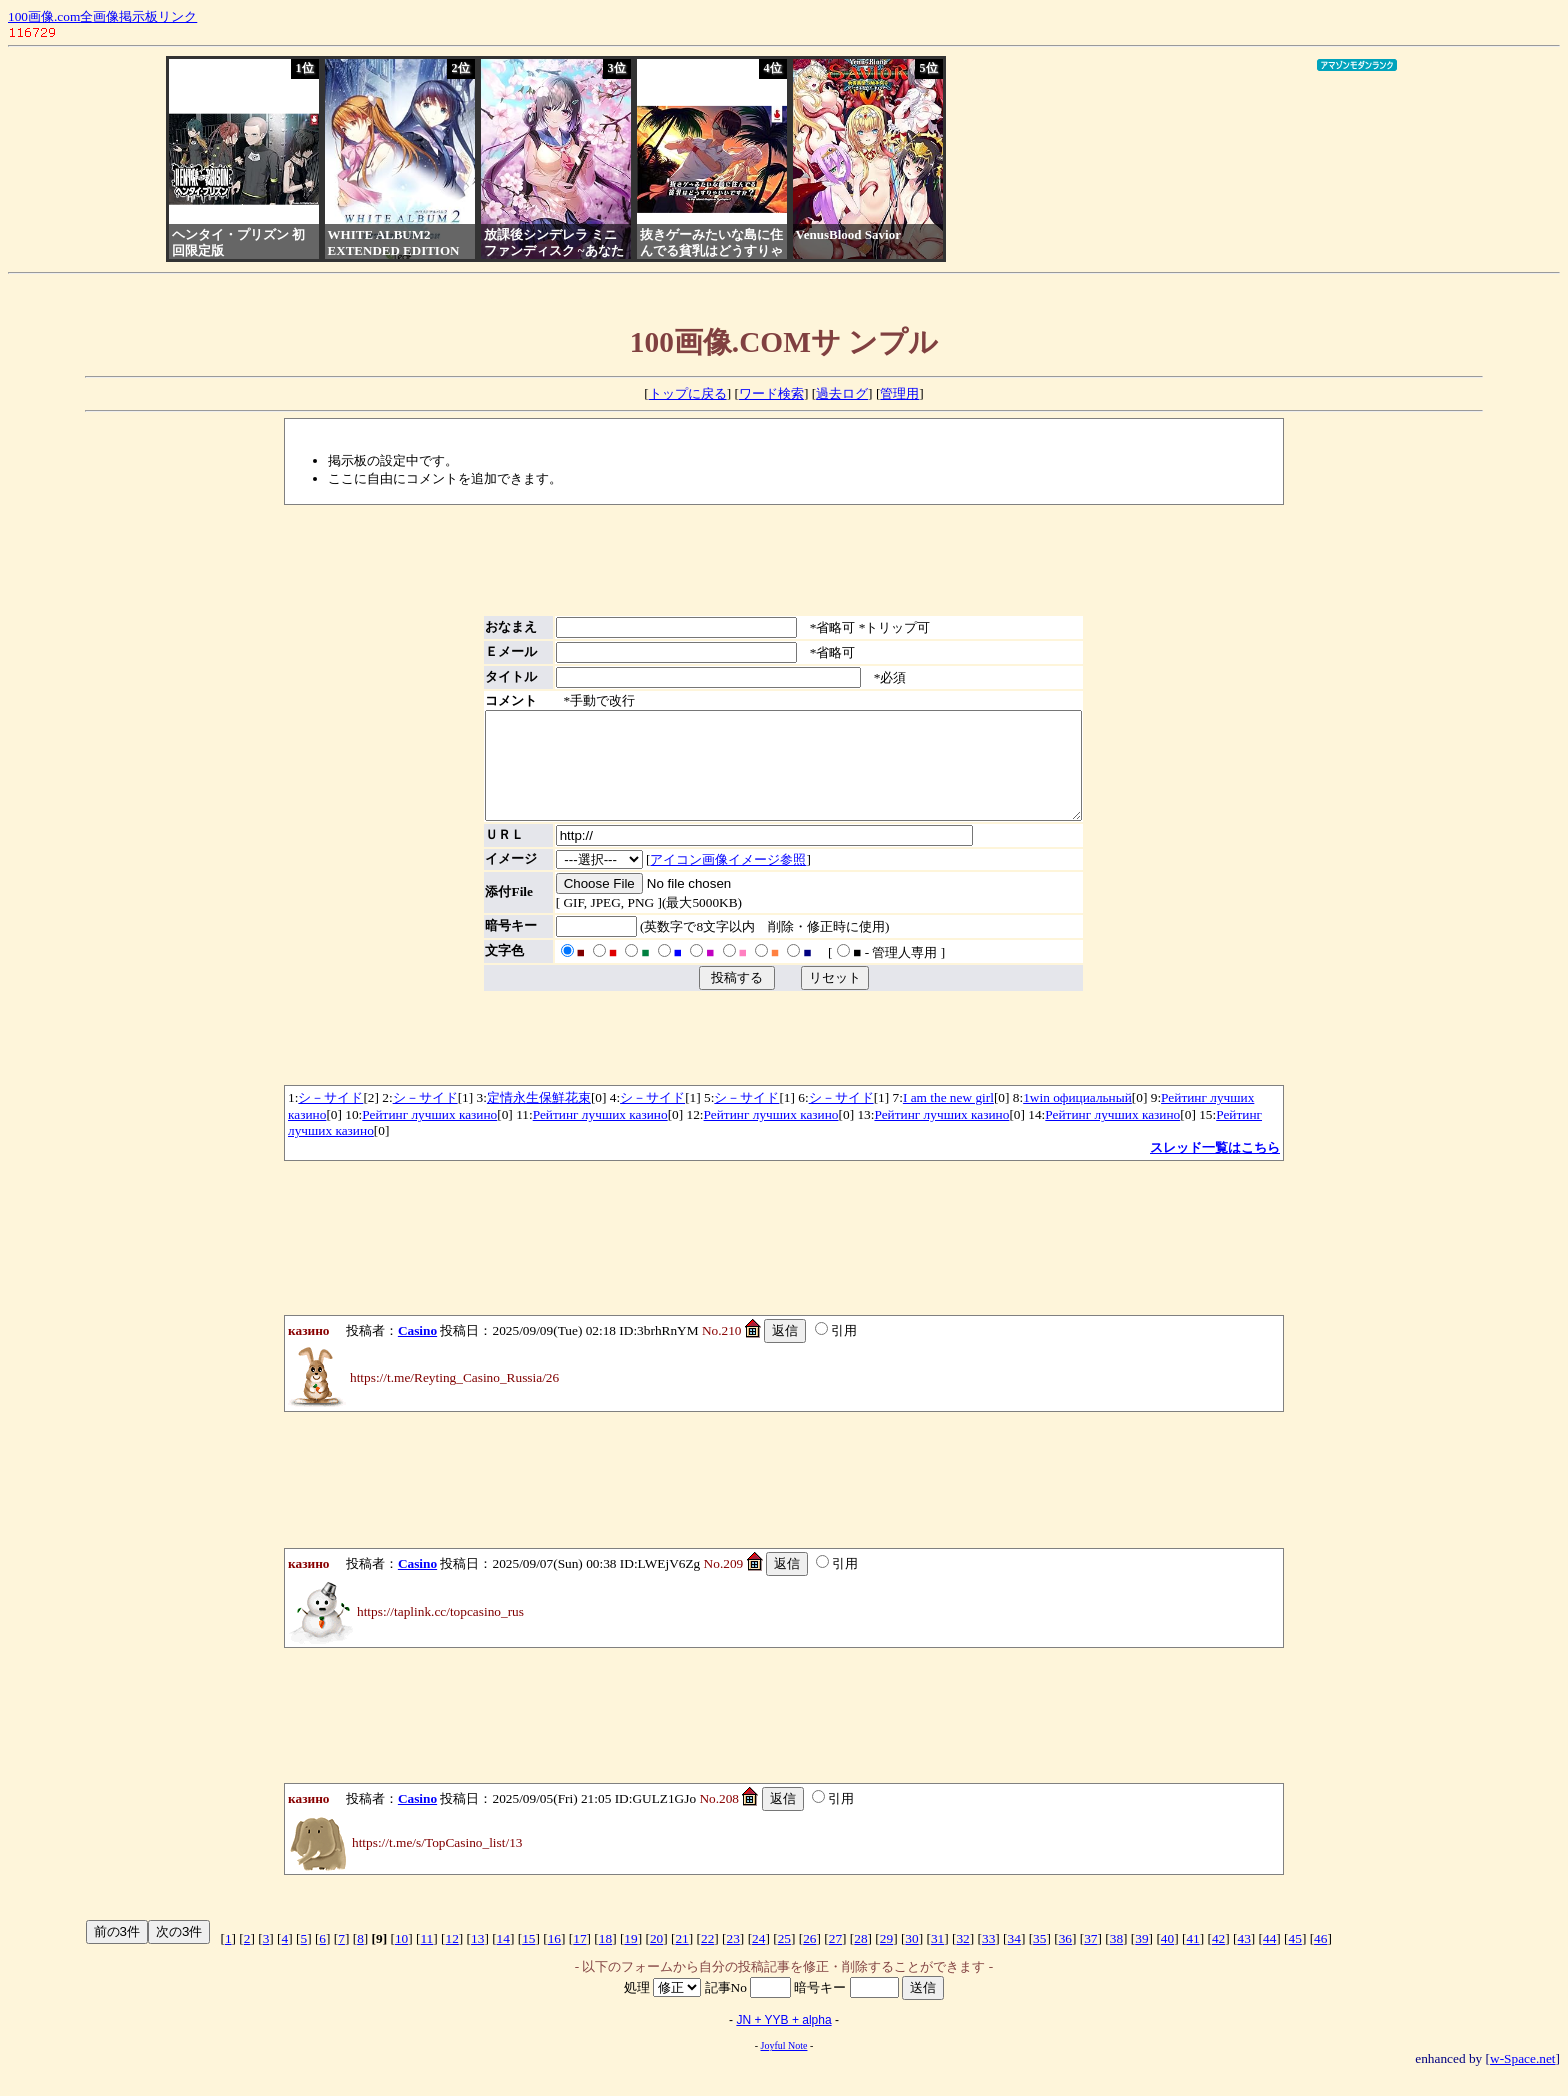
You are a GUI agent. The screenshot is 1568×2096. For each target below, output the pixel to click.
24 (758, 1959)
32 (962, 1959)
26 (809, 1959)
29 (886, 1959)
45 (1295, 1959)
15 (528, 1959)
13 (477, 1959)
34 (1014, 1959)
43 (1243, 1959)
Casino (417, 1351)
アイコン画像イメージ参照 (701, 880)
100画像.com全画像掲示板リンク (102, 16)
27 (835, 1959)
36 (1065, 1959)
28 (860, 1959)
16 (554, 1959)
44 (1269, 1959)
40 (1167, 1959)
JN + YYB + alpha (783, 2041)
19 (630, 1959)
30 (911, 1959)
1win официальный (1077, 1118)
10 (401, 1959)
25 (784, 1959)
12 (452, 1959)
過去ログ (842, 393)
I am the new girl (948, 1118)
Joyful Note (784, 2066)
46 (1320, 1959)
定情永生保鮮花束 (539, 1118)
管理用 (899, 393)
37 (1090, 1959)
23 (733, 1959)
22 (707, 1959)
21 (681, 1959)
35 (1039, 1959)
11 (426, 1959)
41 (1192, 1959)
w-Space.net (1523, 2079)
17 (579, 1959)
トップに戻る (688, 393)
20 (656, 1959)
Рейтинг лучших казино (429, 1135)
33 (988, 1959)
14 (503, 1959)
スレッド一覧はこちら (1215, 1168)
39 (1141, 1959)
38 (1116, 1959)
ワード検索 (771, 393)
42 (1218, 1959)
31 (937, 1959)
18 (605, 1959)
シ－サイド (330, 1118)
